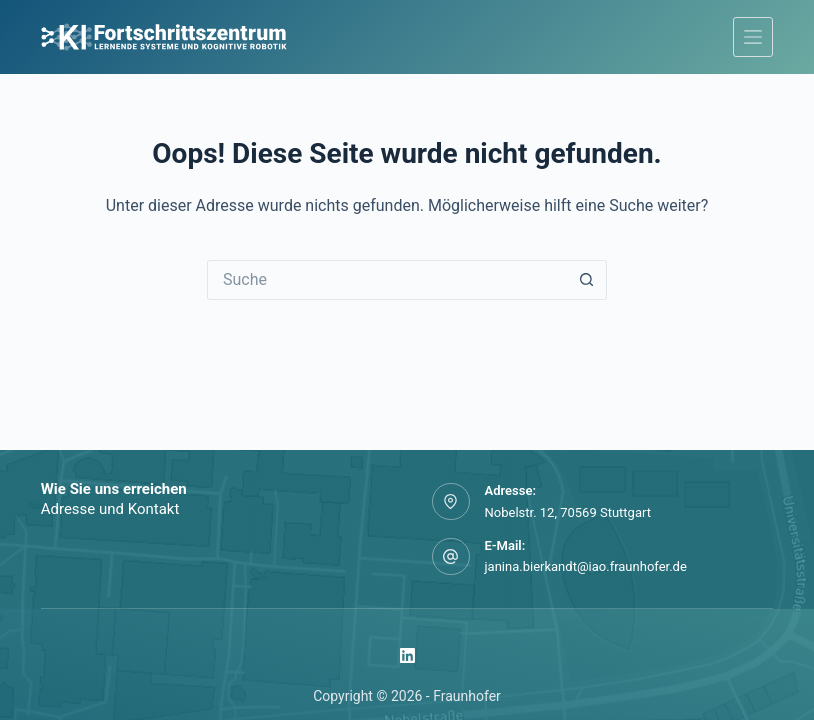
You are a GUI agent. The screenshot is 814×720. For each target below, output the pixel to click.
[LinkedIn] (407, 655)
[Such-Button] (587, 280)
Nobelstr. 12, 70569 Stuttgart (568, 512)
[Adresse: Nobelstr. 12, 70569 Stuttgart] (451, 502)
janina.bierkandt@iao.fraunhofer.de (586, 566)
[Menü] (753, 37)
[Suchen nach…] (387, 280)
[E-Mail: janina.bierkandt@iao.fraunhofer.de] (451, 557)
